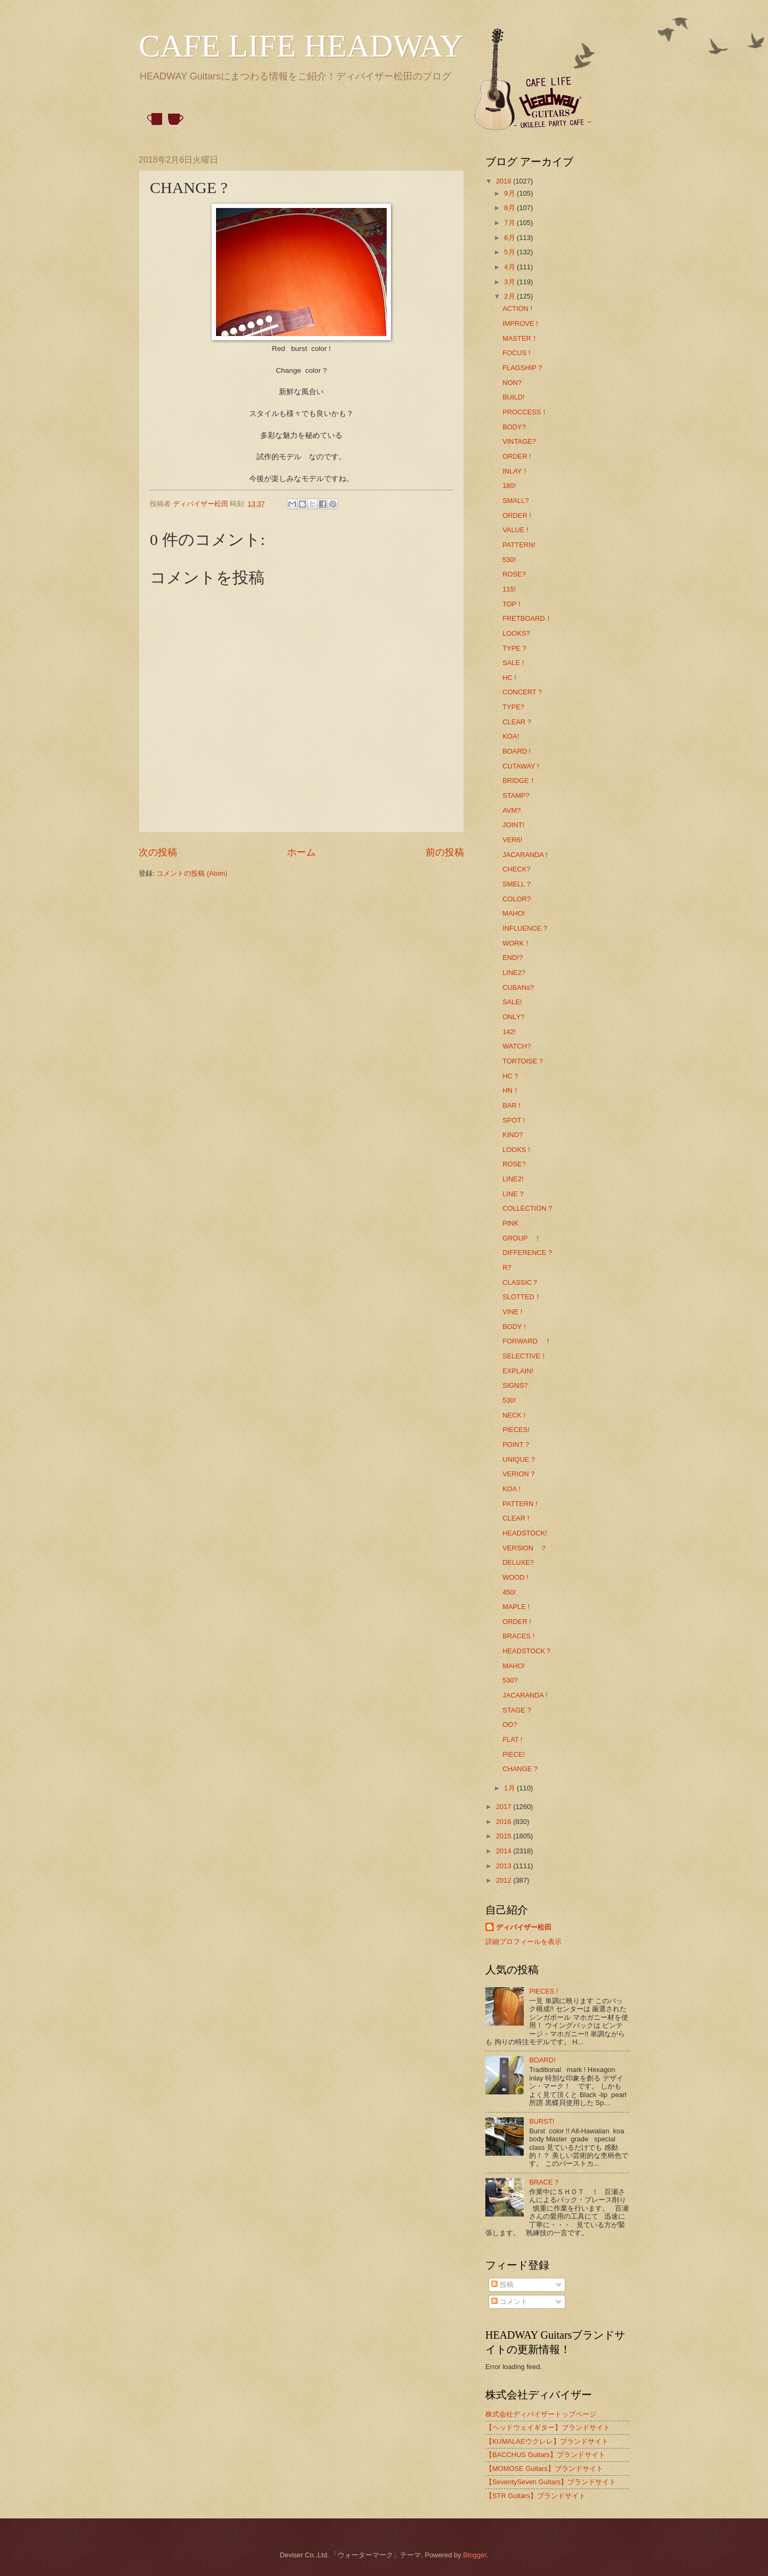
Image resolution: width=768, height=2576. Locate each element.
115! (509, 589)
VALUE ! (515, 530)
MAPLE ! (516, 1607)
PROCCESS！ (525, 412)
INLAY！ (515, 471)
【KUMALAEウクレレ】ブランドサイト (547, 2441)
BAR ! (511, 1105)
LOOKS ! (516, 1150)
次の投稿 (158, 852)
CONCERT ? (522, 692)
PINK (510, 1223)
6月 (510, 238)
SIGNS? (514, 1385)
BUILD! (513, 397)
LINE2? (513, 973)
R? (506, 1267)
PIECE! (513, 1754)
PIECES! (516, 1430)
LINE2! (512, 1179)
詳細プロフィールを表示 (523, 1942)
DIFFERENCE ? (527, 1253)
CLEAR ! (515, 1518)
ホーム (301, 852)
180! (509, 486)
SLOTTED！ (521, 1297)
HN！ (510, 1090)
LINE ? (512, 1194)
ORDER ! (516, 456)
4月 (510, 267)
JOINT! (513, 825)
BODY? (514, 427)
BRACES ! (518, 1636)
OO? (509, 1725)
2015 (504, 1836)
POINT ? (515, 1445)
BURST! (541, 2121)
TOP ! (511, 604)
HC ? (510, 1076)
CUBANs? (518, 987)
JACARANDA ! (524, 855)
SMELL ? (516, 884)
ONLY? (513, 1017)
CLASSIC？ (520, 1282)
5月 (510, 252)
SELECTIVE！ (524, 1356)
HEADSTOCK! (524, 1533)
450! (509, 1592)
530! (509, 560)
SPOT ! (513, 1120)
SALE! (512, 1002)
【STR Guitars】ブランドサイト (535, 2496)
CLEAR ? (516, 722)
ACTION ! (517, 309)
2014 (504, 1851)
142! (509, 1032)
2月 (510, 296)
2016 (504, 1822)
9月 (510, 193)
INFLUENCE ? (524, 928)
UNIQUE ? (518, 1459)
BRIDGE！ (518, 781)
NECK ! (513, 1415)
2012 (504, 1880)
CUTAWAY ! (520, 766)
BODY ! (513, 1327)
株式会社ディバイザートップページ (540, 2414)
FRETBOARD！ (526, 618)
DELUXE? (518, 1562)
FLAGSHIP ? (522, 368)
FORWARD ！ (526, 1341)
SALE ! (513, 663)
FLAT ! (512, 1739)
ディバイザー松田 (523, 1927)
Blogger (474, 2555)
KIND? (512, 1135)
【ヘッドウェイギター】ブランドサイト (547, 2427)
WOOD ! (515, 1577)
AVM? (511, 810)
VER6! (512, 840)
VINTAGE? (519, 441)
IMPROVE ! (520, 323)
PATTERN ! (519, 1504)
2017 (504, 1807)
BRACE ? (543, 2182)
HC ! (509, 678)
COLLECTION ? (527, 1208)
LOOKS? (516, 633)
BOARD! (542, 2060)
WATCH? (516, 1046)
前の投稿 (445, 852)
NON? (512, 383)
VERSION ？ (524, 1548)
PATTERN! (518, 545)
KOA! (510, 736)
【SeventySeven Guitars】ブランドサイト (550, 2482)
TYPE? (513, 707)
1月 (510, 1788)
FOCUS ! (516, 353)
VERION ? (518, 1474)
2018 (504, 181)
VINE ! (512, 1312)
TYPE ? (514, 648)
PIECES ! (543, 1991)
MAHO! (513, 913)
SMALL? (515, 501)
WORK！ (516, 943)
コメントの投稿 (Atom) (191, 873)
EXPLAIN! (517, 1371)
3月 (510, 282)
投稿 (502, 2285)
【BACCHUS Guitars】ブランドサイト (545, 2455)
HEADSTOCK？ (527, 1651)
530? (510, 1680)
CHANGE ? (520, 1769)
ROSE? (514, 574)
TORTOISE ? (522, 1061)
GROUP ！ (521, 1238)
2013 (504, 1866)
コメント (509, 2302)
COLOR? (516, 899)
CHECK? (516, 869)
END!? (512, 958)
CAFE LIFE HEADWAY (301, 45)
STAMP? (516, 795)
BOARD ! (516, 751)
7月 (510, 223)
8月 (510, 208)
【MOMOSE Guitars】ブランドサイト (544, 2469)
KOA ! (511, 1489)
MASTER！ (520, 338)
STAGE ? (516, 1710)
